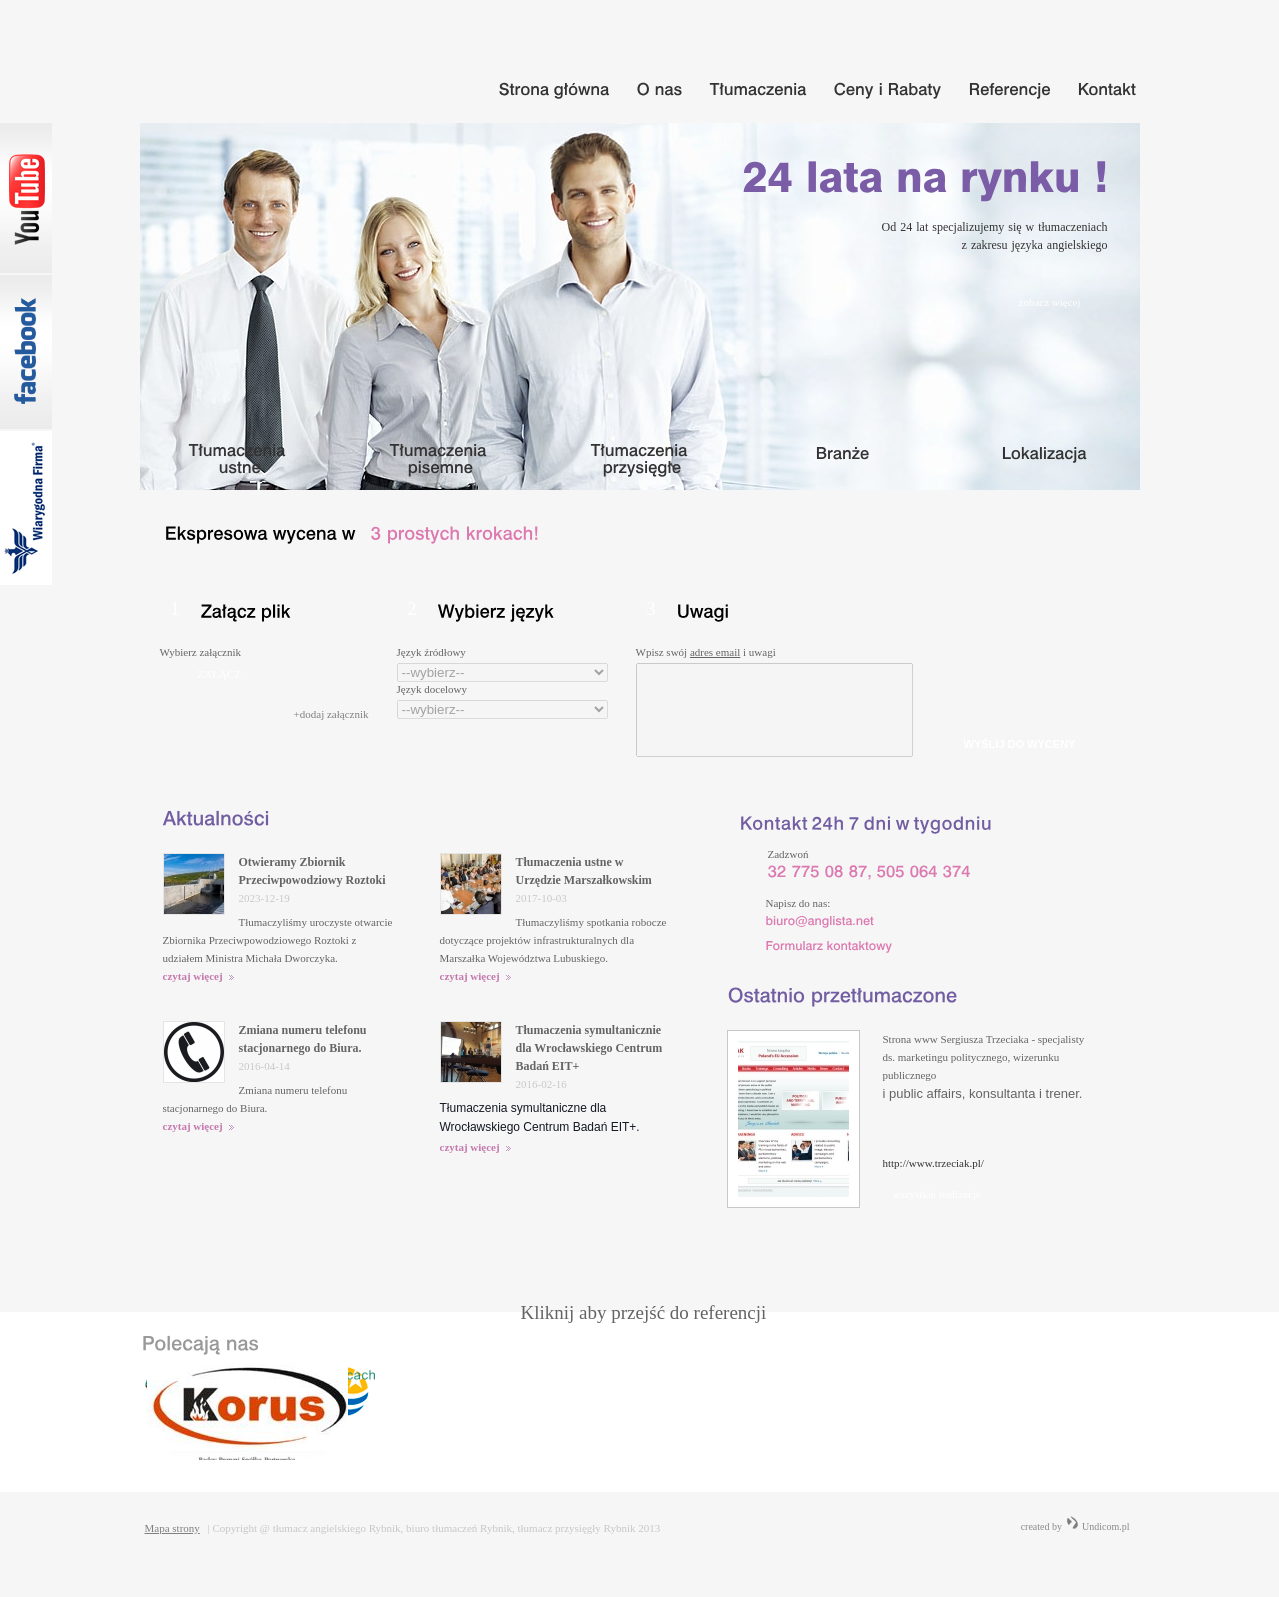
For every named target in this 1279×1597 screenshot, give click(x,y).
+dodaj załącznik (331, 714)
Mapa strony (172, 1528)
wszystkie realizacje (937, 1194)
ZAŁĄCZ (219, 674)
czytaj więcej (199, 976)
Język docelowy (432, 689)
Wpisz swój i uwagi (706, 652)
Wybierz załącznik (200, 652)
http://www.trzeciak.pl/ (933, 1163)
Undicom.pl (1097, 1526)
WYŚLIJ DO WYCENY (1020, 744)
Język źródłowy (431, 652)
